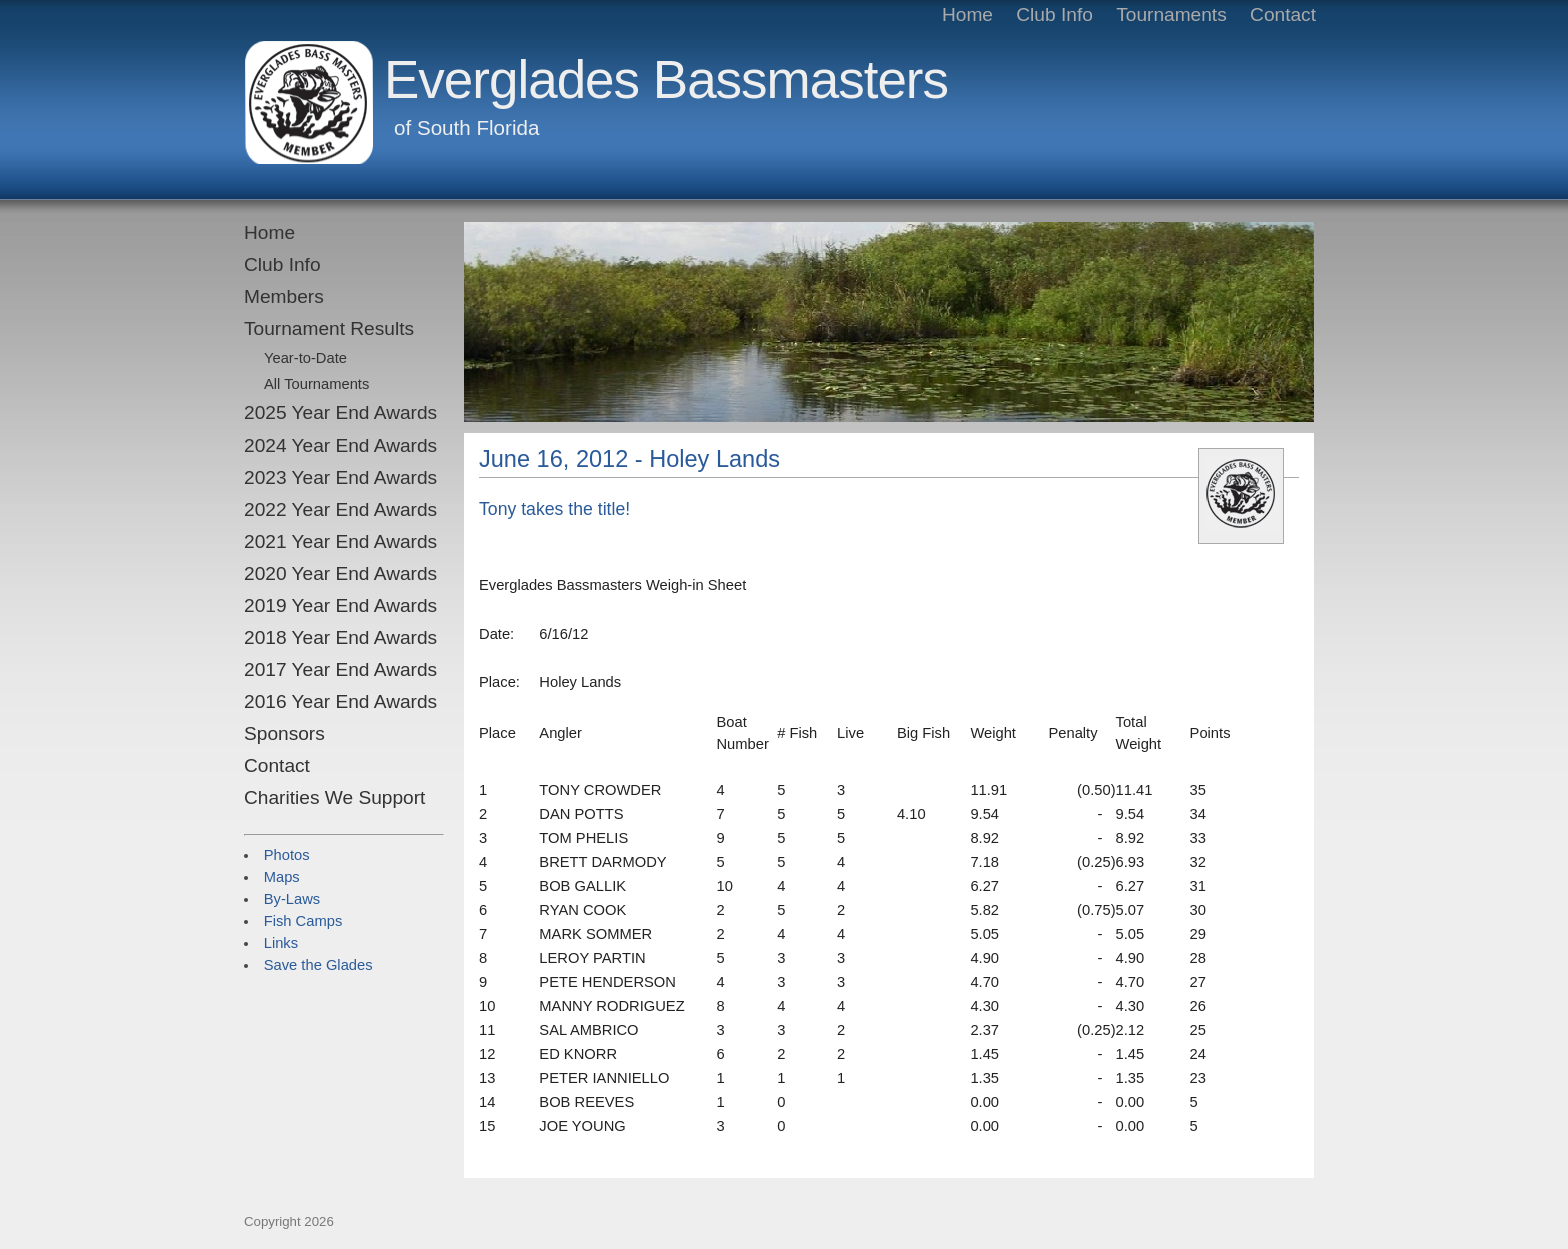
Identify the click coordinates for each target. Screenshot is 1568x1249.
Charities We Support (334, 797)
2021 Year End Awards (340, 541)
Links (281, 943)
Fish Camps (303, 921)
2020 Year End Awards (340, 573)
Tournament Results (329, 328)
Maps (282, 877)
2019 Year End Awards (340, 605)
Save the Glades (318, 965)
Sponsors (284, 733)
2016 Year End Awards (340, 701)
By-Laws (292, 899)
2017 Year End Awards (340, 669)
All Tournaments (316, 384)
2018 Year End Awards (340, 637)
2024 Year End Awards (340, 445)
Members (284, 296)
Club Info (282, 264)
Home (269, 232)
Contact (277, 765)
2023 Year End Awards (340, 477)
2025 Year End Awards (340, 412)
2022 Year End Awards (340, 509)
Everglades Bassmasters (666, 79)
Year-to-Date (305, 358)
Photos (287, 855)
